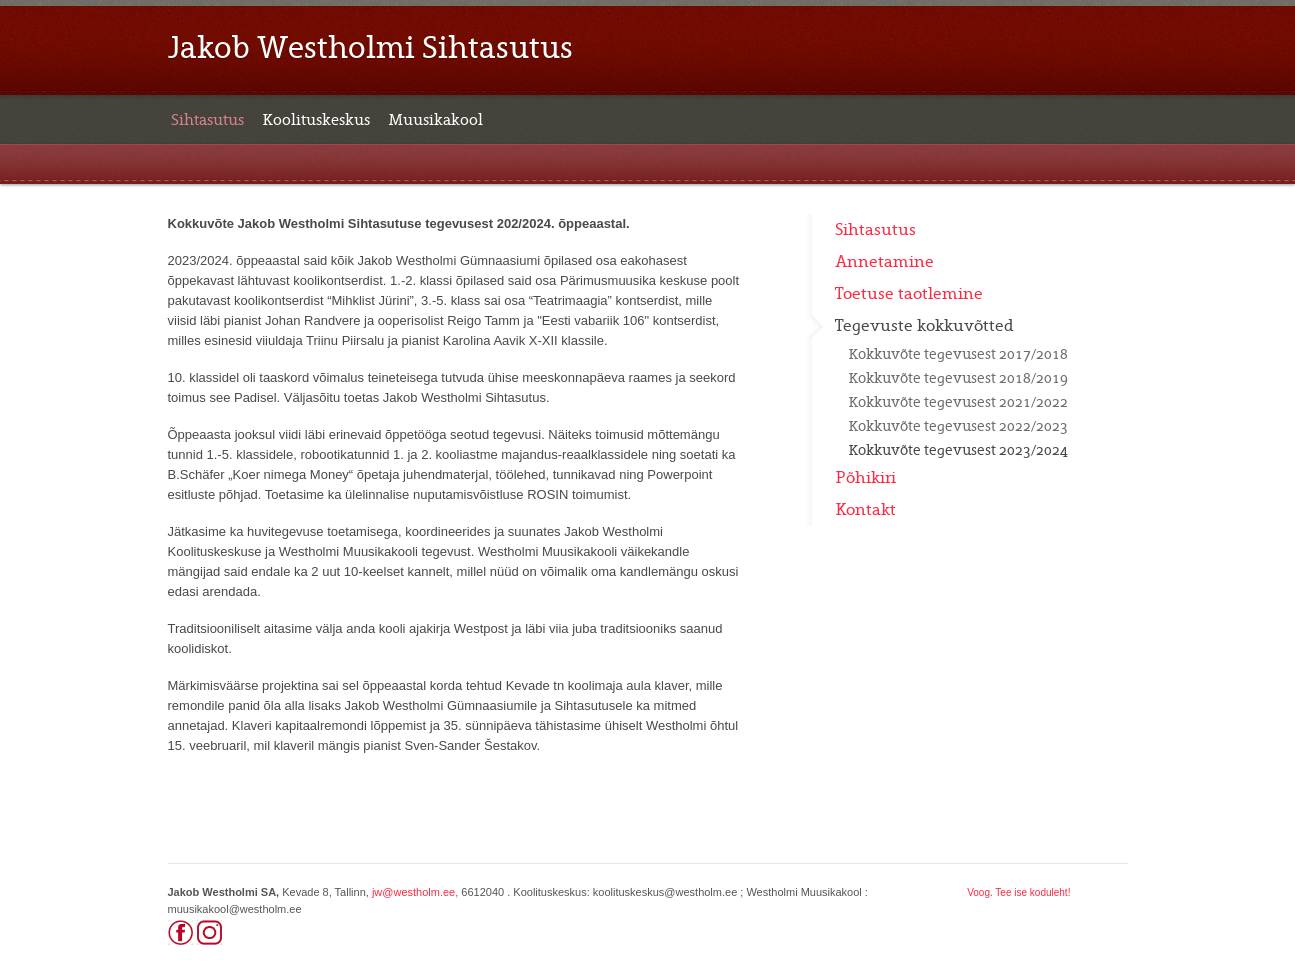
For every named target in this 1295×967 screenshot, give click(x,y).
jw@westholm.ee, (415, 892)
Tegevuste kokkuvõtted (924, 326)
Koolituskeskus (316, 120)
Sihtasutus (207, 120)
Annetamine (884, 262)
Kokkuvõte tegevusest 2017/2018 (958, 354)
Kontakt (865, 510)
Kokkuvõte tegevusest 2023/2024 (958, 450)
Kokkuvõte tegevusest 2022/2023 (958, 426)
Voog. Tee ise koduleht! (1018, 892)
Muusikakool (435, 120)
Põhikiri (865, 478)
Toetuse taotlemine (909, 294)
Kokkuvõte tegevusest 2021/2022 (958, 402)
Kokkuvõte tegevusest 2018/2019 (958, 378)
